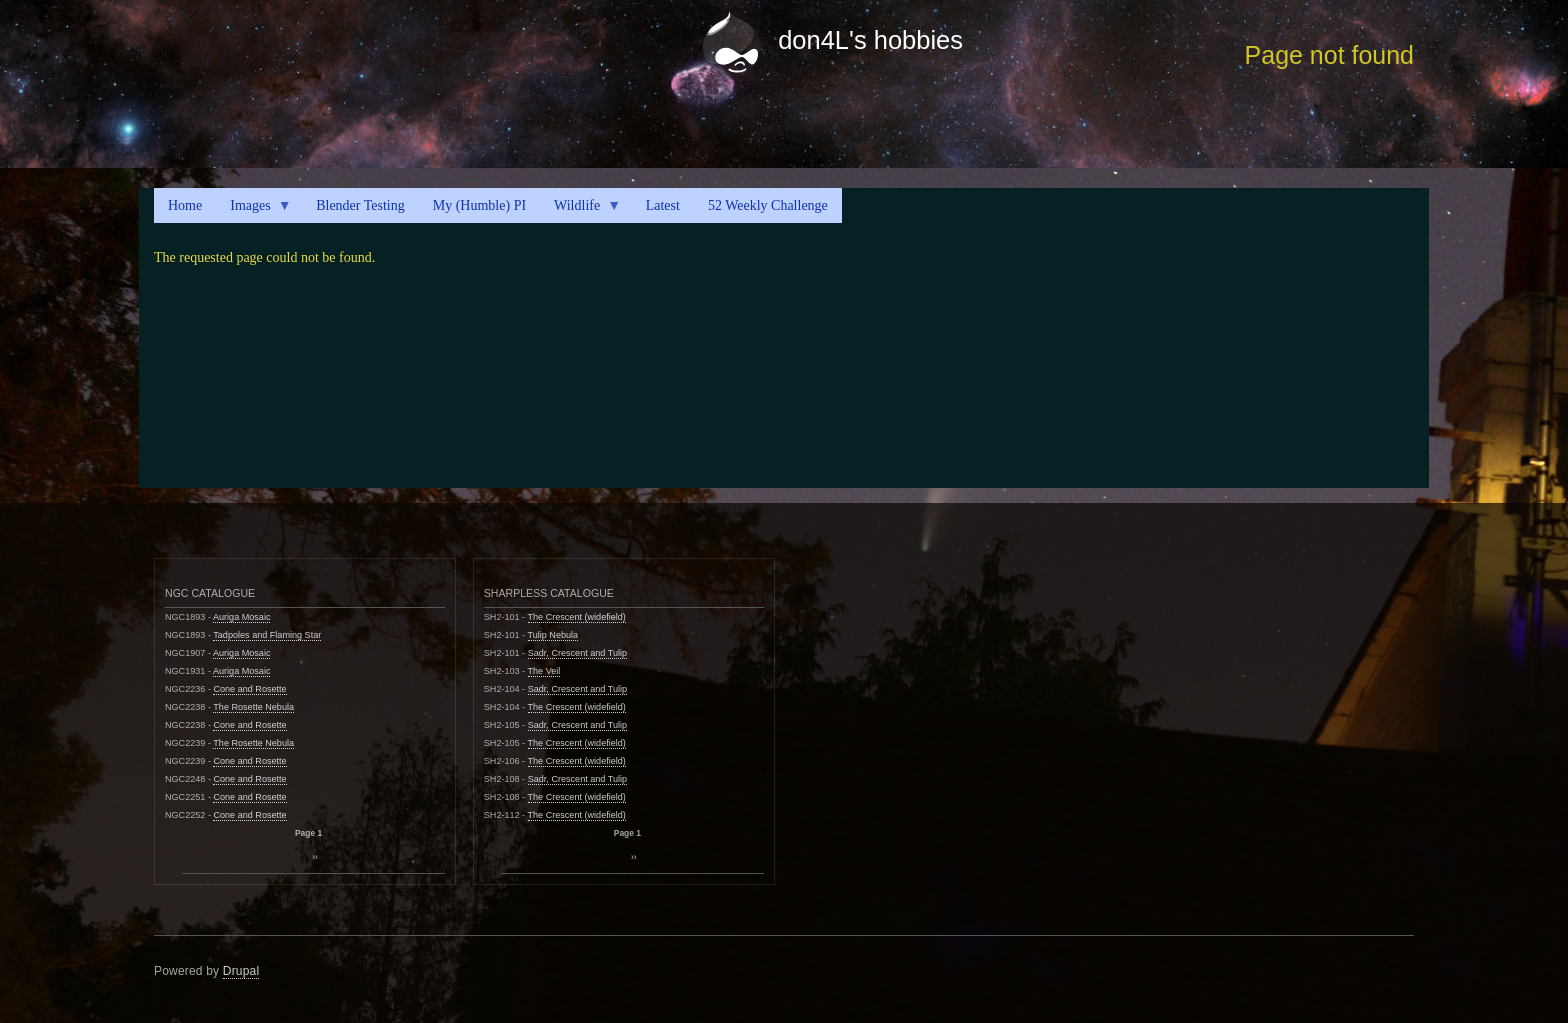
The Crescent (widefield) (577, 617)
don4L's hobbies (870, 40)
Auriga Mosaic (242, 617)
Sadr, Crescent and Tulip (577, 653)
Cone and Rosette (249, 689)
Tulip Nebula (553, 635)
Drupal (241, 971)
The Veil (544, 671)
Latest (663, 205)
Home (185, 205)
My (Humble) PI (479, 205)
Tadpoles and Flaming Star (267, 635)
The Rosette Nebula (253, 707)
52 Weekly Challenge (768, 205)
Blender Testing (360, 205)
